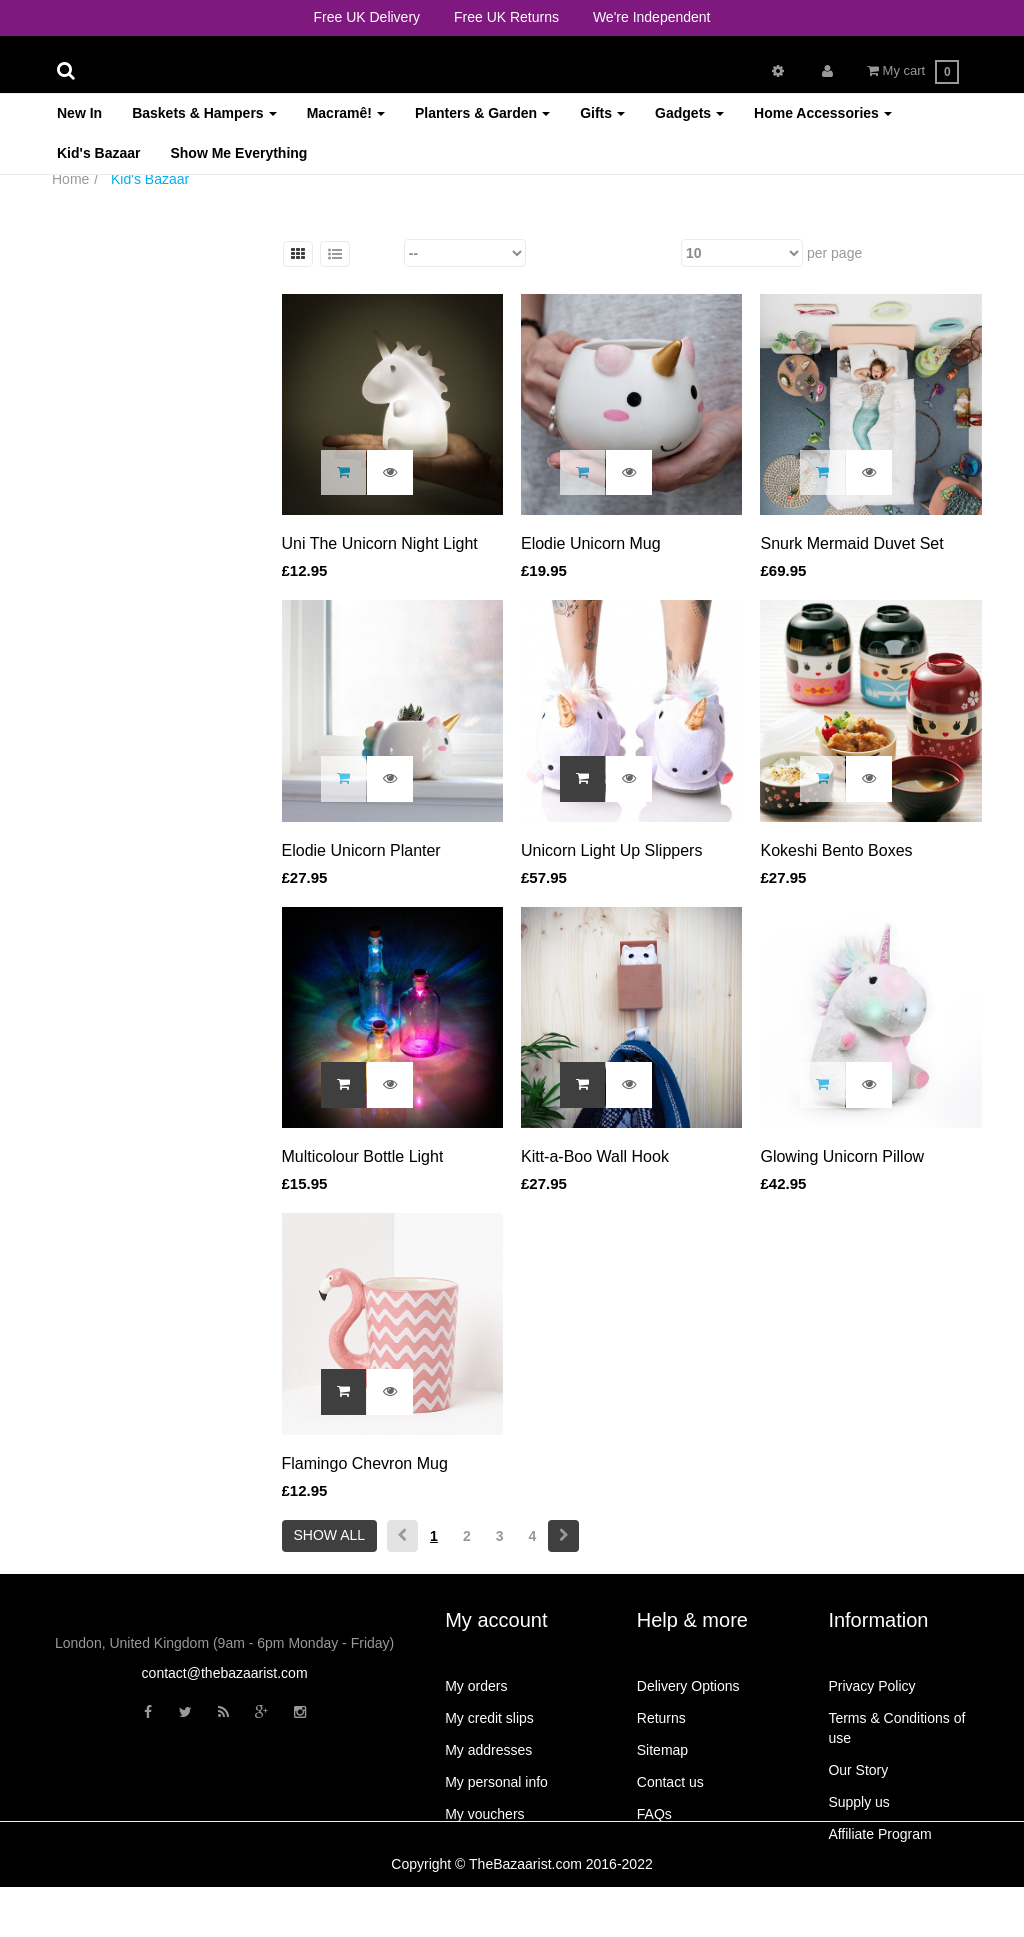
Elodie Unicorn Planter (361, 850)
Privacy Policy (871, 1686)
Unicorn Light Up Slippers (611, 850)
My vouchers (484, 1814)
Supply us (858, 1802)
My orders (476, 1686)
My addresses (488, 1750)
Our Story (858, 1770)
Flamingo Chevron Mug (365, 1463)
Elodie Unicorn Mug (591, 543)
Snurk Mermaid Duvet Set (851, 543)
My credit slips (489, 1718)
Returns (661, 1718)
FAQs (654, 1814)
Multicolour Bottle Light (363, 1156)
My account (496, 1620)
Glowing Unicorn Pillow (842, 1156)
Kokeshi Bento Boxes (836, 850)
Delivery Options (688, 1686)
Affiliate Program (879, 1834)
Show (659, 253)
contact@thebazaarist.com (225, 1673)
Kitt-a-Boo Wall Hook (595, 1156)
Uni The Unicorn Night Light (380, 543)
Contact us (670, 1782)
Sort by (378, 253)
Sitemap (662, 1750)
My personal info (496, 1782)
